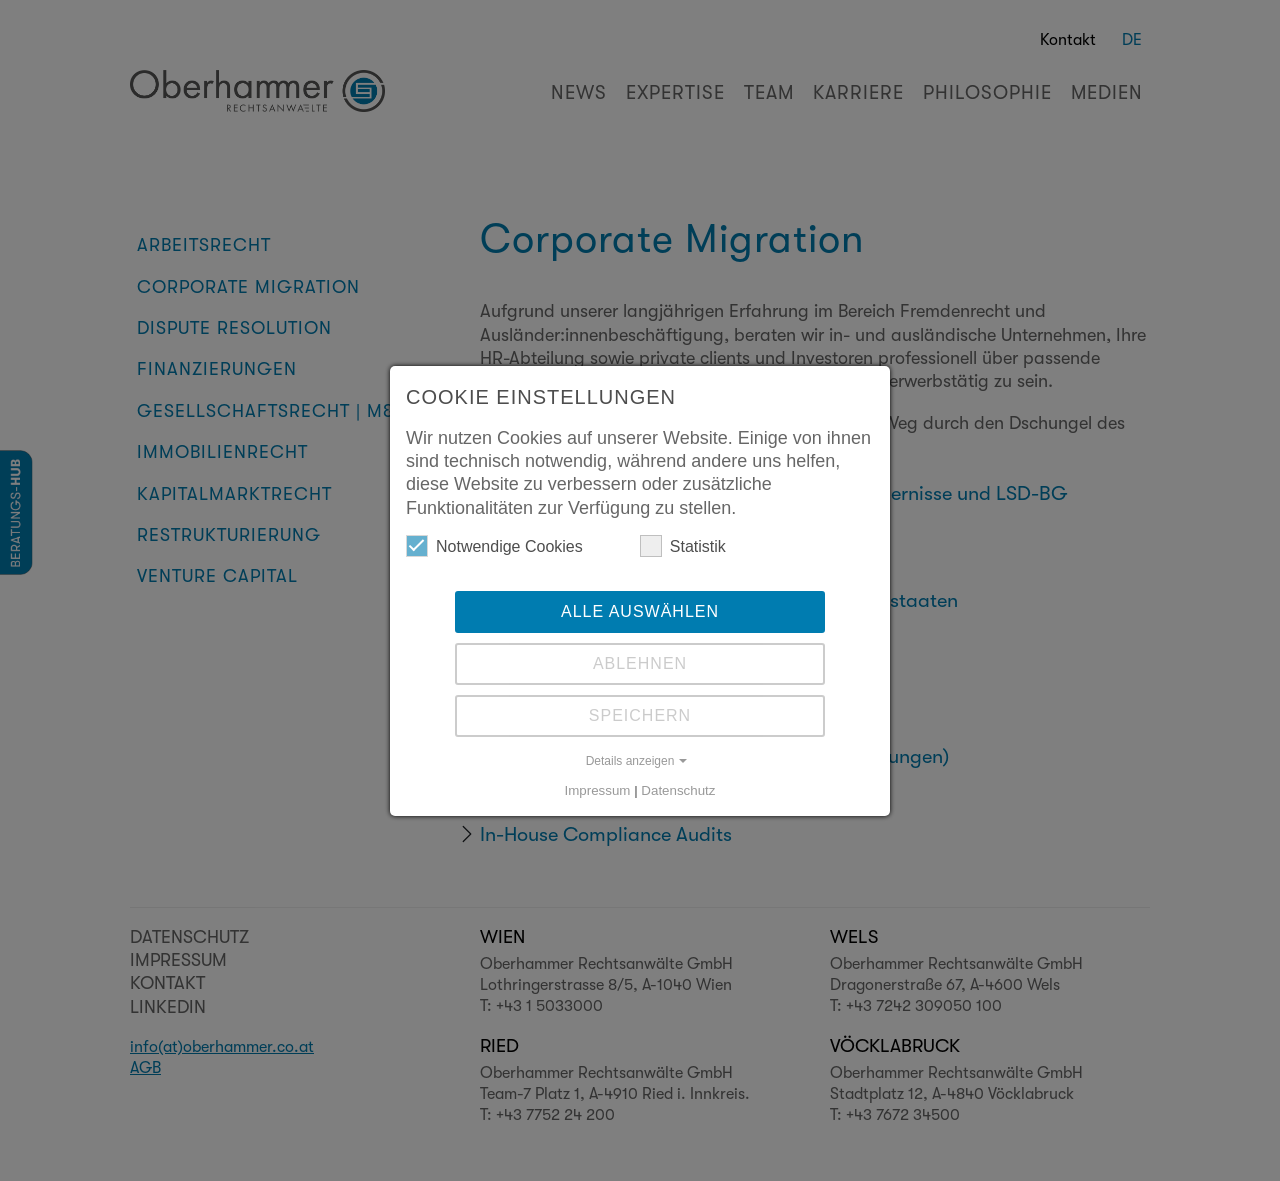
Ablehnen (640, 663)
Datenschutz (678, 790)
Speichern (640, 715)
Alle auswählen (640, 611)
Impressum (598, 790)
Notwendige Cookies (494, 546)
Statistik (683, 546)
